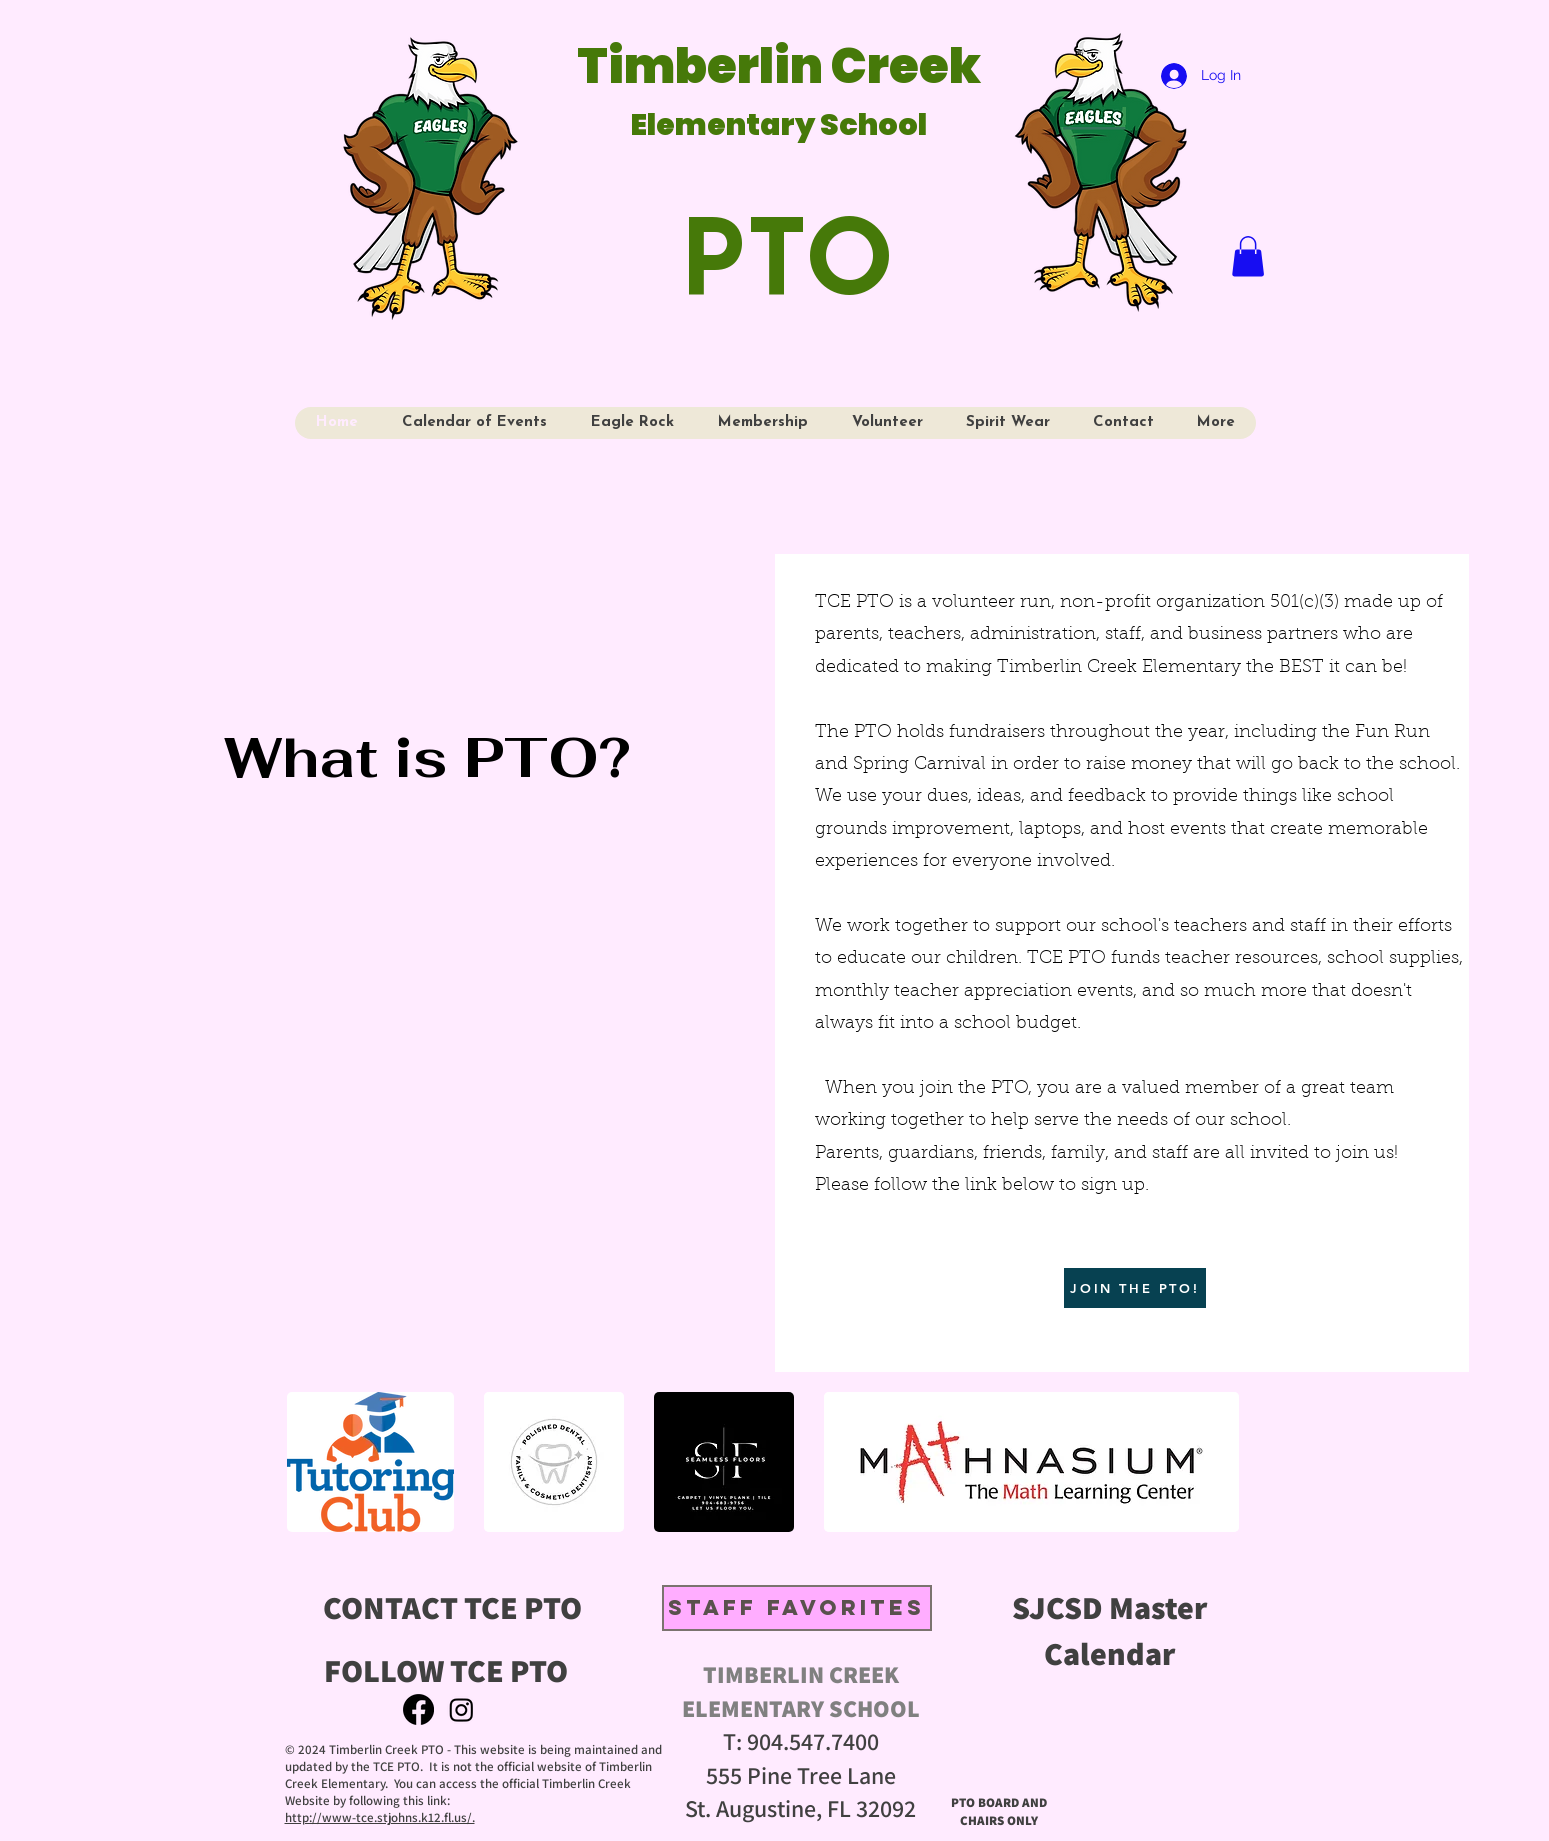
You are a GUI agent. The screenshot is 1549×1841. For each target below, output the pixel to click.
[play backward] (312, 1462)
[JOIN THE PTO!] (1135, 1288)
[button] (1248, 256)
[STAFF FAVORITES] (797, 1608)
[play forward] (1237, 1462)
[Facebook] (418, 1709)
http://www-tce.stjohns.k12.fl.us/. (380, 1817)
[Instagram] (461, 1709)
